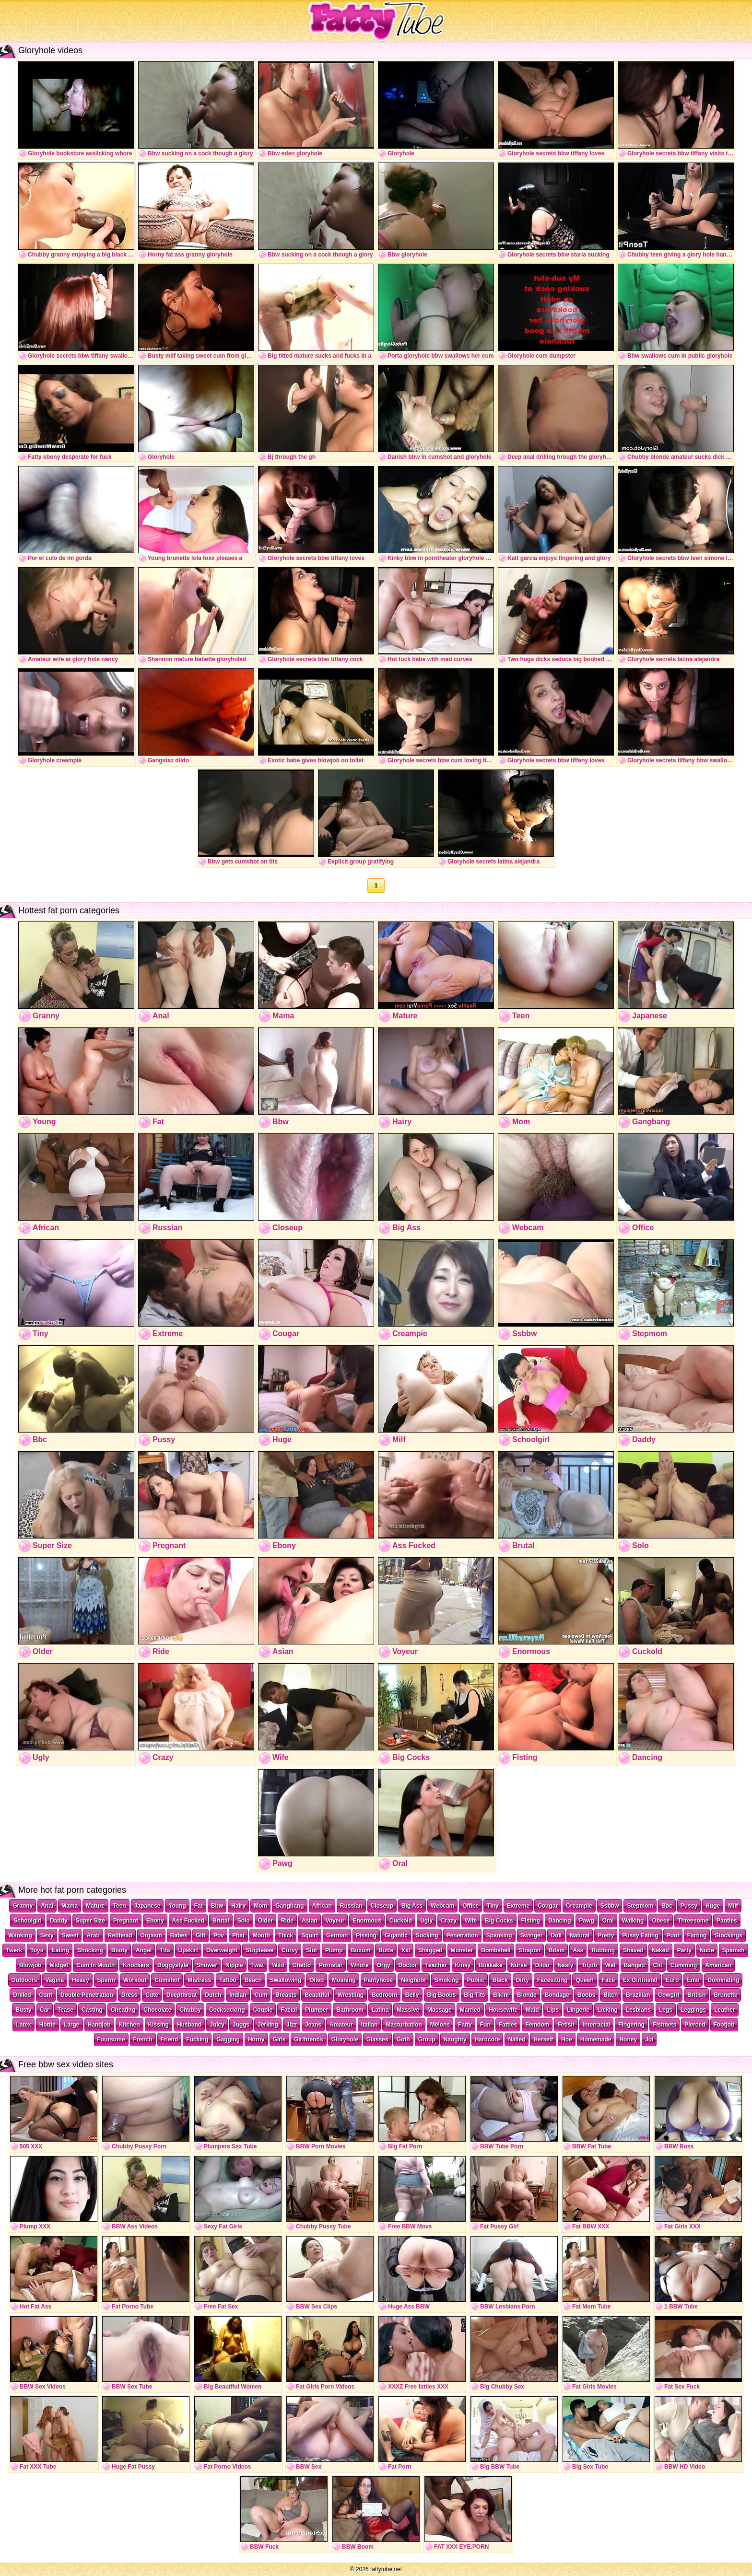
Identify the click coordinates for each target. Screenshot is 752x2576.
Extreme (518, 1905)
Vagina (55, 1980)
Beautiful (317, 1995)
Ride (287, 1920)
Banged (634, 1965)
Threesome (693, 1920)
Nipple (234, 1965)
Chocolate (157, 2009)
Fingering (631, 2024)
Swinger (531, 1935)
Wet (610, 1965)
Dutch (213, 1995)
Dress (129, 1995)
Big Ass (412, 1905)
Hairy (238, 1905)
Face (608, 1980)
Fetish (565, 2024)
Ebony (155, 1920)
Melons (440, 2024)
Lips (553, 2009)
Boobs (586, 1995)
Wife (471, 1920)
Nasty (566, 1965)
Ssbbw (609, 1905)
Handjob (99, 2024)
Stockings (728, 1935)
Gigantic (396, 1935)
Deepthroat (181, 1995)
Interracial (596, 2024)
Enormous (366, 1920)
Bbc (666, 1905)
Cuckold (400, 1920)
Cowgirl (668, 1995)
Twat (257, 1965)
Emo (693, 1980)
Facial (289, 2009)
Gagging (228, 2039)
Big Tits (474, 1995)
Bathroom (350, 2009)
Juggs (241, 2024)
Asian (309, 1920)
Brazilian (638, 1995)
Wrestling (351, 1995)
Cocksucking (227, 2009)
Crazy (449, 1920)
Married (470, 2009)
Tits (165, 1950)
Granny (22, 1905)
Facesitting (552, 1980)
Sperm (106, 1980)
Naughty (455, 2039)
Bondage (557, 1995)
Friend (169, 2039)
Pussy (689, 1905)
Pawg (586, 1920)
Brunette (725, 1995)
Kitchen (129, 2024)
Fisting (530, 1920)
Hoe (566, 2039)
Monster (462, 1950)
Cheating (123, 2009)
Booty (119, 1950)
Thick (285, 1935)
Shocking (90, 1950)
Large (72, 2024)
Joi (649, 2039)
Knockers (136, 1965)
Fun (485, 2024)
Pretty (606, 1935)
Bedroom (384, 1995)
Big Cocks (499, 1920)
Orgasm (151, 1935)
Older (265, 1920)
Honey (628, 2039)
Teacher (435, 1965)
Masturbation (404, 2024)
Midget (59, 1965)
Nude (707, 1950)
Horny (256, 2039)
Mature (95, 1905)
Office (470, 1905)
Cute (151, 1995)
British (696, 1995)
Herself (543, 2039)
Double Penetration (86, 1995)
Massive (408, 2009)
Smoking (447, 1980)
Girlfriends (308, 2039)
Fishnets (664, 2024)
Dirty (522, 1980)
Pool (673, 1935)
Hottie (47, 2024)
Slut (311, 1950)
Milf (733, 1905)
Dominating (723, 1980)
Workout (134, 1980)
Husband (189, 2024)
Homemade (595, 2039)
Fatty (465, 2024)
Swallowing (285, 1980)
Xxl (405, 1950)
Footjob (724, 2024)
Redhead (120, 1935)
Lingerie (578, 2009)
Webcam (442, 1905)
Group (426, 2039)
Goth (403, 2039)
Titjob (589, 1965)
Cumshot (166, 1980)
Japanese (147, 1905)
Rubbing (603, 1950)
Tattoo (227, 1980)
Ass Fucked (188, 1920)
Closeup (382, 1905)
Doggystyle (172, 1965)
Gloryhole (344, 2039)
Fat (198, 1905)
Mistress (199, 1980)
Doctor (408, 1965)
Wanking (20, 1935)
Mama (69, 1905)
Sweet (70, 1935)
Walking (633, 1920)
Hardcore (487, 2039)
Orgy (383, 1965)
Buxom (361, 1950)
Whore (359, 1965)
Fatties (508, 2024)
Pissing (366, 1935)
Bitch (610, 1995)
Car (44, 2009)
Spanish (733, 1950)
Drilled (22, 1995)
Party (684, 1950)
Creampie (579, 1905)
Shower (207, 1965)
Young (177, 1905)
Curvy (290, 1950)
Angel (144, 1950)
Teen (119, 1905)
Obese (661, 1920)
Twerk (14, 1950)
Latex (23, 2024)
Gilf (200, 1935)
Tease (65, 2009)
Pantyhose (378, 1980)
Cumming (683, 1965)
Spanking (499, 1935)
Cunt (45, 1995)
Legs (665, 2009)
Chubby (190, 2009)
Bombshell (495, 1950)
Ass (578, 1950)
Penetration (462, 1935)
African (322, 1905)
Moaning (343, 1980)
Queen (584, 1980)
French (143, 2039)
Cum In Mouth (95, 1965)
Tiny (492, 1905)
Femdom (537, 2024)
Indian (237, 1995)
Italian (369, 2024)
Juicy (217, 2024)
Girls (279, 2039)
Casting (92, 2009)
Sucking (427, 1935)
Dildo (542, 1965)
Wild (278, 1965)
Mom (260, 1905)
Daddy (59, 1920)
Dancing (559, 1920)
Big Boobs (441, 1995)
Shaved (633, 1950)
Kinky (463, 1965)
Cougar (548, 1905)
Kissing (158, 2024)
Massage (439, 2009)
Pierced (694, 2024)
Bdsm (556, 1950)
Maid (532, 2009)
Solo (243, 1920)
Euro (672, 1980)
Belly (412, 1995)
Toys (36, 1950)
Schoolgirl (27, 1920)
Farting (697, 1935)
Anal (47, 1905)
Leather (724, 2009)
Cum (261, 1995)
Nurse (519, 1965)
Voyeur (335, 1920)
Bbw (217, 1905)
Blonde (527, 1995)
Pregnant (125, 1920)
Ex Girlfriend (640, 1980)
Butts (385, 1950)
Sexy (47, 1935)
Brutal (220, 1920)
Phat (238, 1935)
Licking (608, 2009)
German (337, 1935)
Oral (608, 1920)
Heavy (80, 1980)
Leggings (693, 2009)
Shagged (430, 1950)
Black (500, 1980)
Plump (334, 1950)
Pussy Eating (640, 1935)
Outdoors (24, 1980)
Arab (92, 1935)
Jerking (268, 2024)
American (718, 1965)
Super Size (90, 1920)
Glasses (377, 2039)
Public (475, 1980)
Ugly (426, 1920)
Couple (263, 2009)
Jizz (291, 2024)
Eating (60, 1950)
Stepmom (640, 1905)
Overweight (221, 1950)
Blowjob (30, 1965)
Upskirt (188, 1950)
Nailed (516, 2039)
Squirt (309, 1935)
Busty (23, 2009)
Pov (218, 1935)
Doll (556, 1935)
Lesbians (638, 2009)
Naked (660, 1950)
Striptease (259, 1950)
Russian (351, 1905)
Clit (657, 1965)
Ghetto (301, 1965)
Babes (179, 1935)
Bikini (501, 1995)
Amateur (341, 2024)
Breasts (285, 1995)
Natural (579, 1935)
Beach (253, 1980)
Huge (712, 1905)
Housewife (503, 2009)
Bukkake (490, 1965)
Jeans (313, 2024)
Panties (727, 1920)
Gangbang (289, 1905)
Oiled (316, 1980)
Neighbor (413, 1980)
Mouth (261, 1935)
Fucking (197, 2039)
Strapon (529, 1950)
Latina (380, 2009)
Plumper (316, 2009)
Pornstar (330, 1965)
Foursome (111, 2039)
